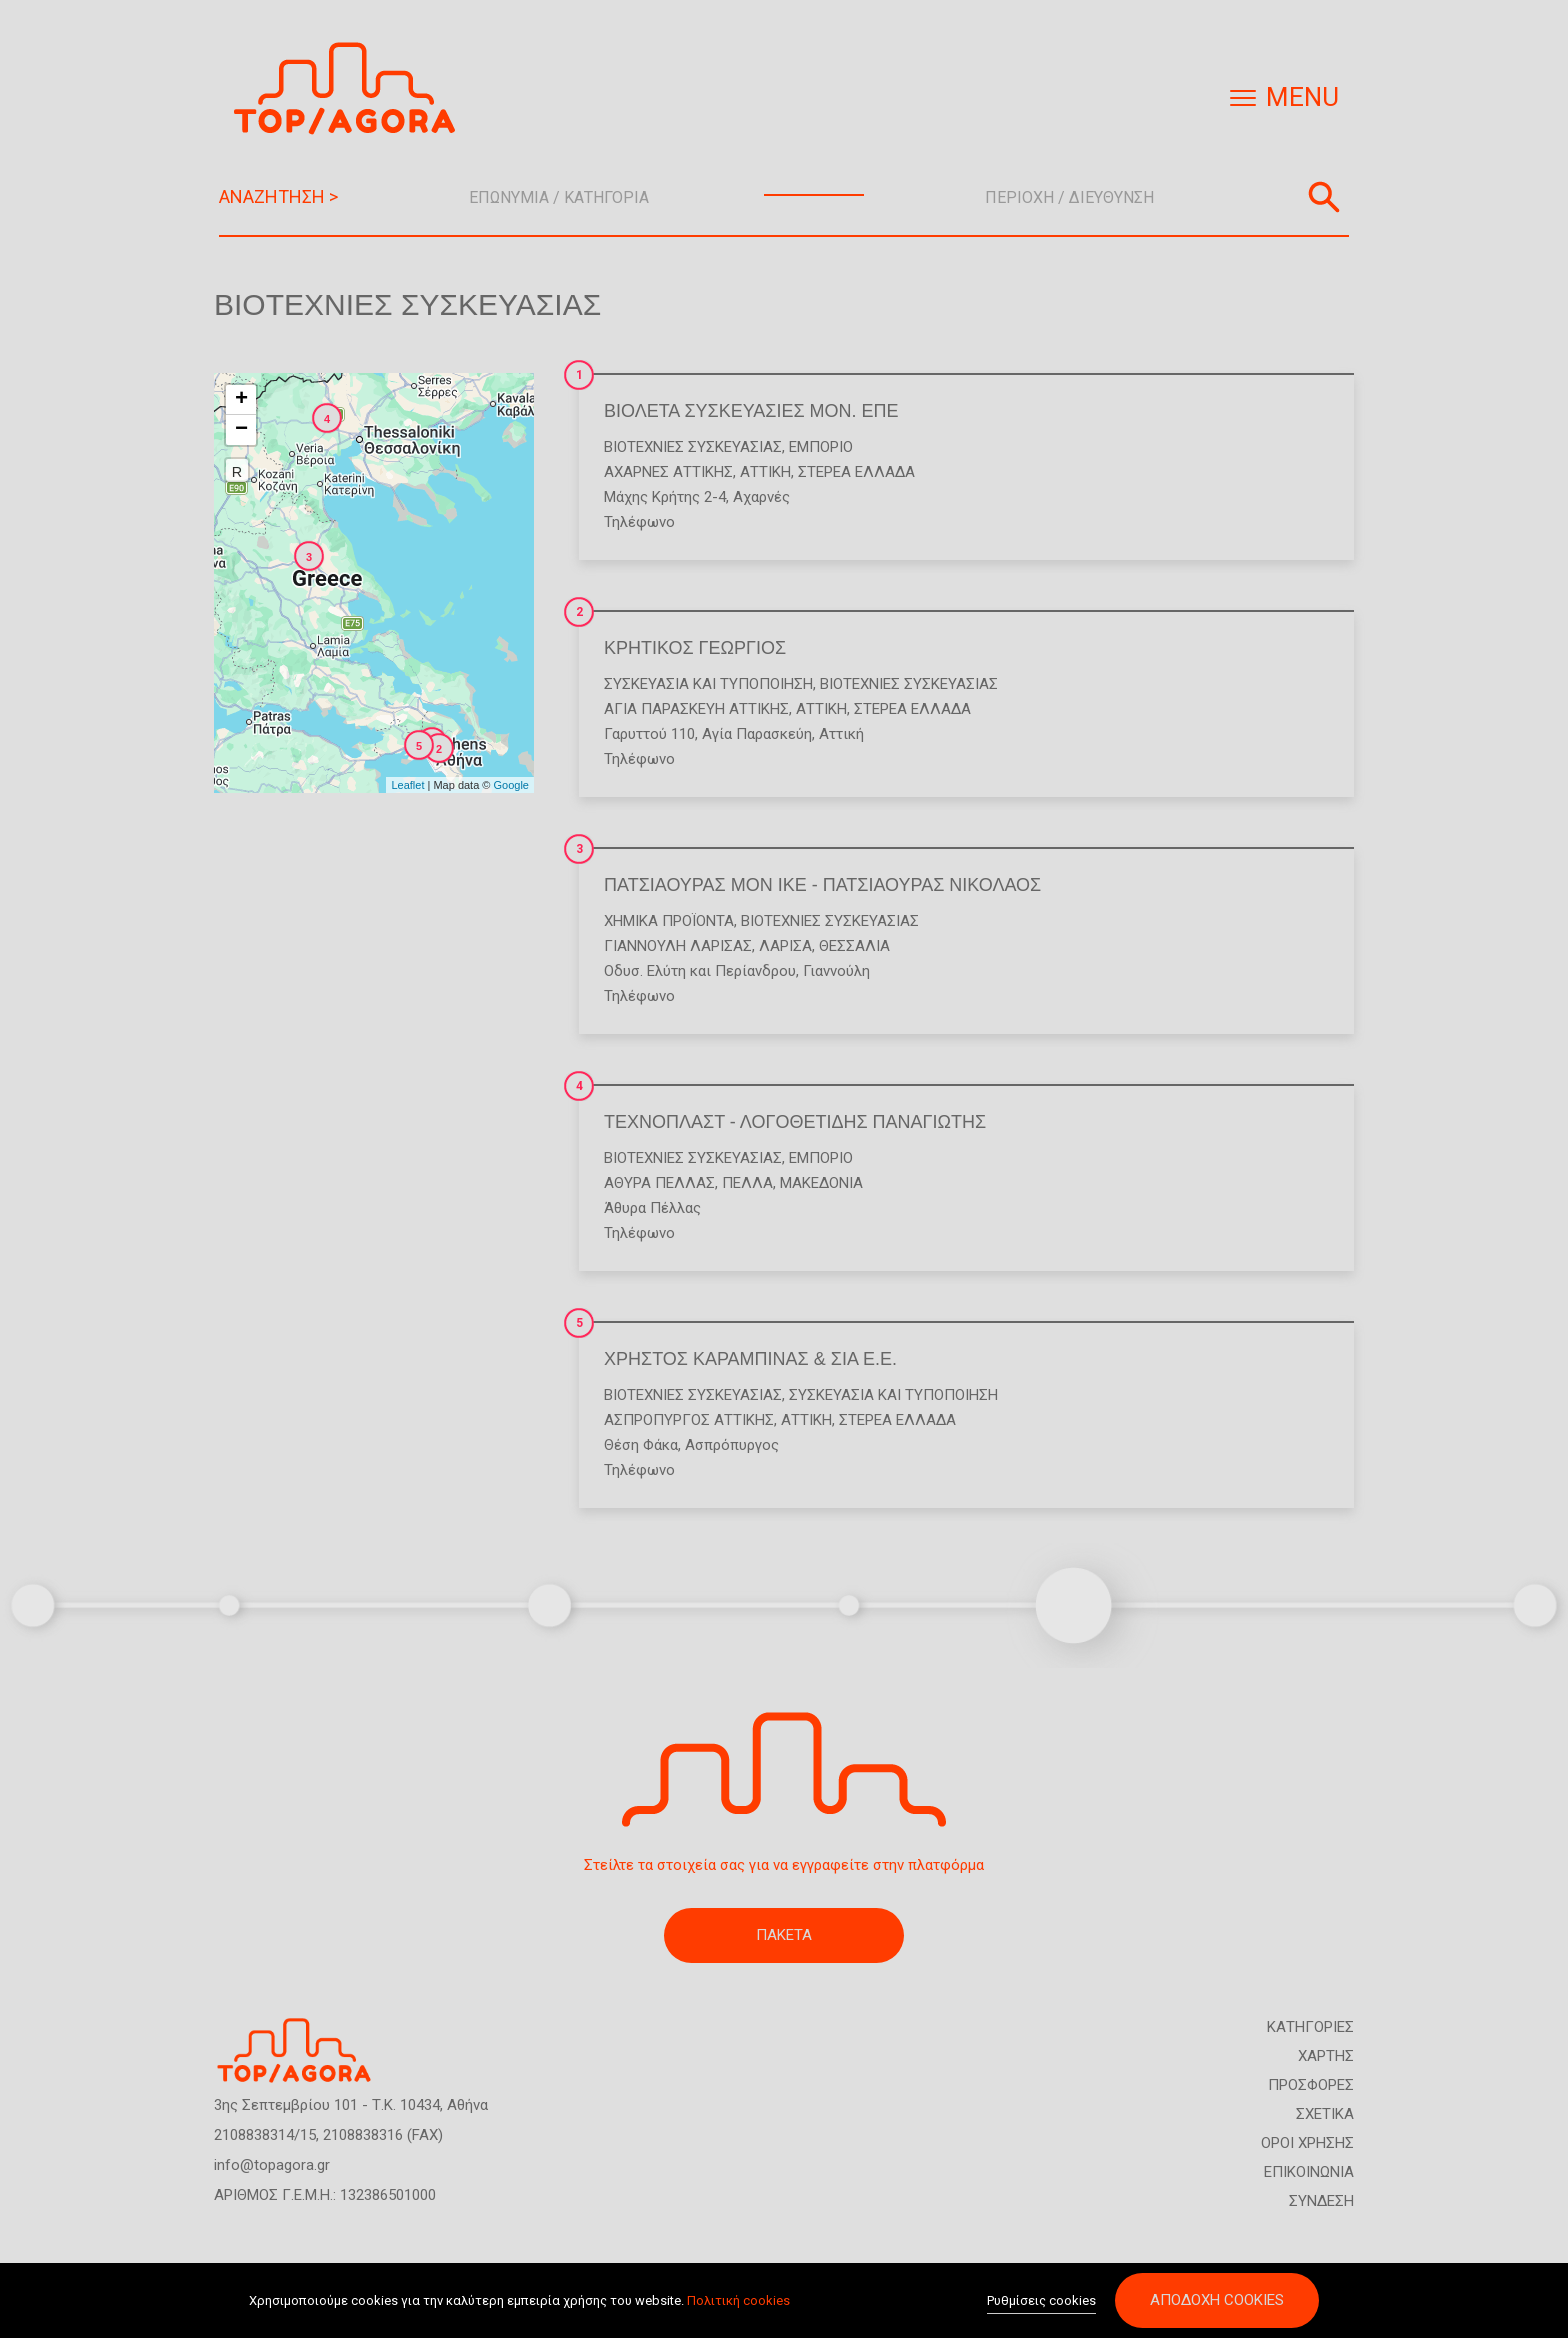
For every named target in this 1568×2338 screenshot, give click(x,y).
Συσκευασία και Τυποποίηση (708, 684)
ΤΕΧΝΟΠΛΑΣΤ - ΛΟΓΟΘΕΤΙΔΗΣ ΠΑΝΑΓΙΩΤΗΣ (795, 1122)
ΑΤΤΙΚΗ (765, 472)
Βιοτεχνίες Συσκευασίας (693, 447)
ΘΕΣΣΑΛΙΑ (854, 946)
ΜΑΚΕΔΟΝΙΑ (821, 1183)
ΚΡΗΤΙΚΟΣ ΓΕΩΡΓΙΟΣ (695, 648)
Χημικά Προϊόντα (669, 921)
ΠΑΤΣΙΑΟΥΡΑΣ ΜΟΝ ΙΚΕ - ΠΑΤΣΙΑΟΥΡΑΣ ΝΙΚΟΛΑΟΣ (822, 885)
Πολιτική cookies (738, 2300)
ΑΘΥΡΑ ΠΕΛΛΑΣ (659, 1183)
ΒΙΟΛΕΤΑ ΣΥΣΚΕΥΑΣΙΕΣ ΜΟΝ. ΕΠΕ (751, 411)
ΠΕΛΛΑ (747, 1183)
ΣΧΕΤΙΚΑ (1325, 2114)
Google (511, 785)
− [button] (241, 430)
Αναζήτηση (1324, 197)
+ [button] (241, 400)
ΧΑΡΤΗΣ (1326, 2056)
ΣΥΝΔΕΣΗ (1321, 2201)
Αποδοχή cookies (1217, 2300)
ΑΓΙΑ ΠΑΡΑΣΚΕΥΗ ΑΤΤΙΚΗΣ (696, 709)
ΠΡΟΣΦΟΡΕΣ (1311, 2085)
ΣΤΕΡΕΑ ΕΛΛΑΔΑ (856, 472)
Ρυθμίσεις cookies (1041, 2300)
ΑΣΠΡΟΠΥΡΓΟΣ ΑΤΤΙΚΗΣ (689, 1420)
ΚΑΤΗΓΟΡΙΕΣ (1310, 2027)
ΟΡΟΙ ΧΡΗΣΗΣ (1307, 2143)
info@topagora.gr (272, 2165)
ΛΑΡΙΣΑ (785, 946)
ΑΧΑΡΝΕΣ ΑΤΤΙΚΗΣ (668, 472)
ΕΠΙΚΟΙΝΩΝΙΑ (1309, 2172)
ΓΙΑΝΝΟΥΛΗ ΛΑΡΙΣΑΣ (678, 946)
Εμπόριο (821, 447)
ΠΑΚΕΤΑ (784, 1935)
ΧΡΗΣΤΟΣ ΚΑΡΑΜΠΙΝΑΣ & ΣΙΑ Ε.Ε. (750, 1359)
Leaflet (407, 785)
